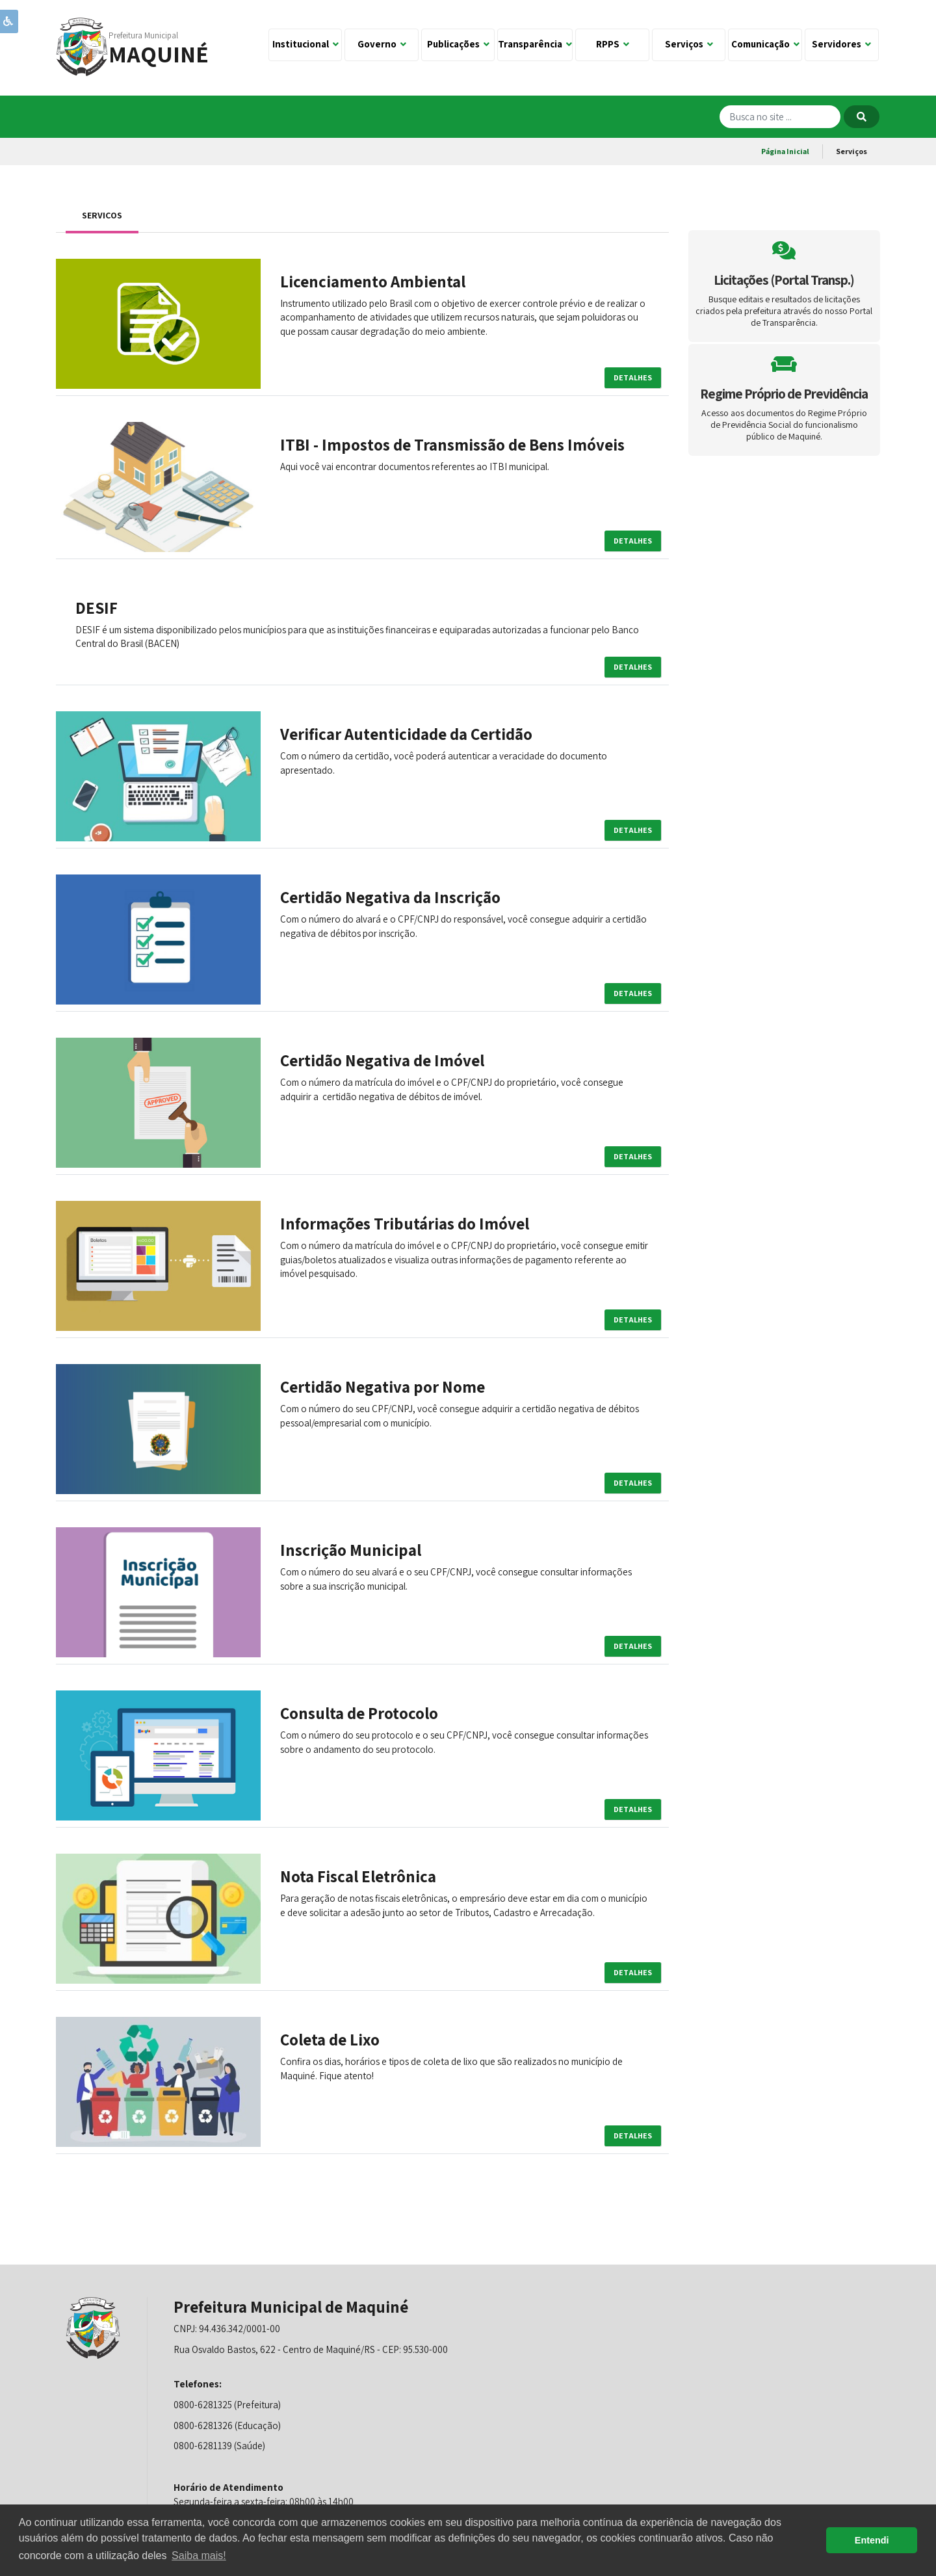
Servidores (841, 44)
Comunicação (765, 44)
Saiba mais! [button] (199, 2555)
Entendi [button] (872, 2540)
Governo (382, 44)
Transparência (535, 44)
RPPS (612, 44)
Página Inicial (785, 151)
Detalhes (633, 377)
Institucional (305, 44)
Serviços (689, 44)
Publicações (458, 44)
